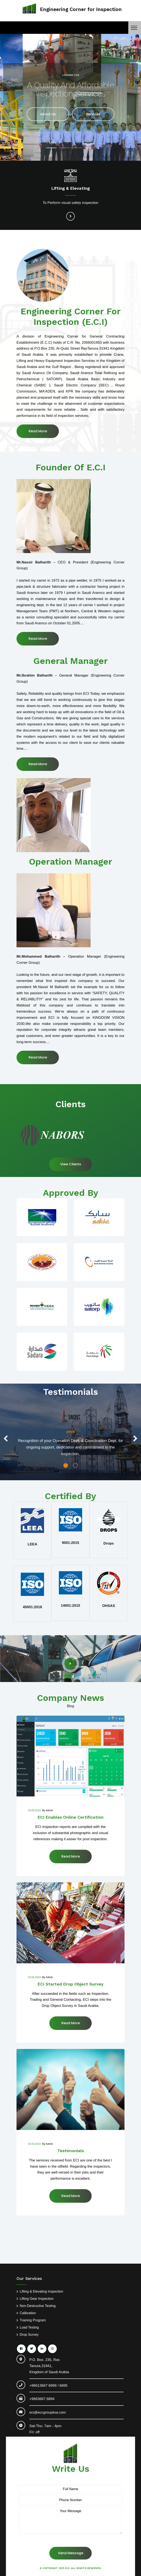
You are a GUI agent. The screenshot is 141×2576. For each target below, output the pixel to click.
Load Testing (29, 2327)
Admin (47, 1810)
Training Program (33, 2320)
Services (102, 114)
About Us (48, 114)
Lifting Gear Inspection (37, 2298)
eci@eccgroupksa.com (47, 2412)
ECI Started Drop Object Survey (70, 1984)
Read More (38, 431)
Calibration (28, 2313)
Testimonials (70, 2150)
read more (38, 638)
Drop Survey (29, 2334)
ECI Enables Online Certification (70, 1817)
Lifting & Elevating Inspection (41, 2291)
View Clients (70, 1164)
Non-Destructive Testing (38, 2306)
